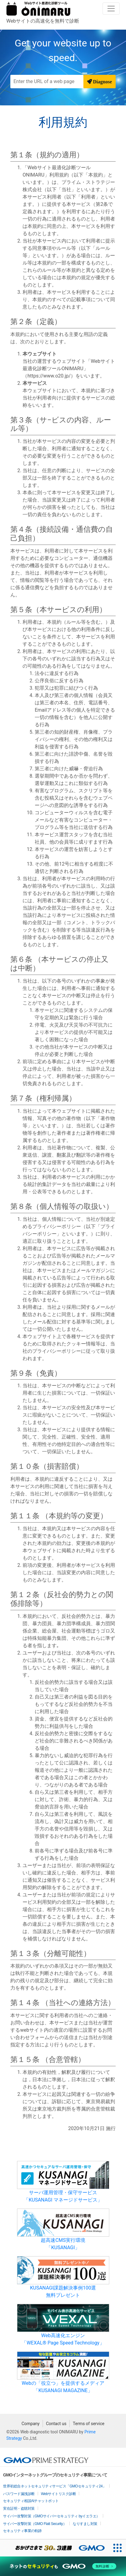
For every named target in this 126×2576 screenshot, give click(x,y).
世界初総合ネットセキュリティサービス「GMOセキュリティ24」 (54, 2486)
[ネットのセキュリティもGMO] (63, 2566)
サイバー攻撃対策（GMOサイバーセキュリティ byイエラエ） (51, 2516)
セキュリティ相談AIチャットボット (31, 2501)
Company (31, 2423)
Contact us (56, 2423)
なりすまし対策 (85, 2524)
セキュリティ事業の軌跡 (22, 2531)
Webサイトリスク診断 (58, 2494)
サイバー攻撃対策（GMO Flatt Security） (34, 2524)
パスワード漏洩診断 (19, 2494)
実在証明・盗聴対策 (19, 2508)
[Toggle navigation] (111, 8)
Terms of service (88, 2423)
